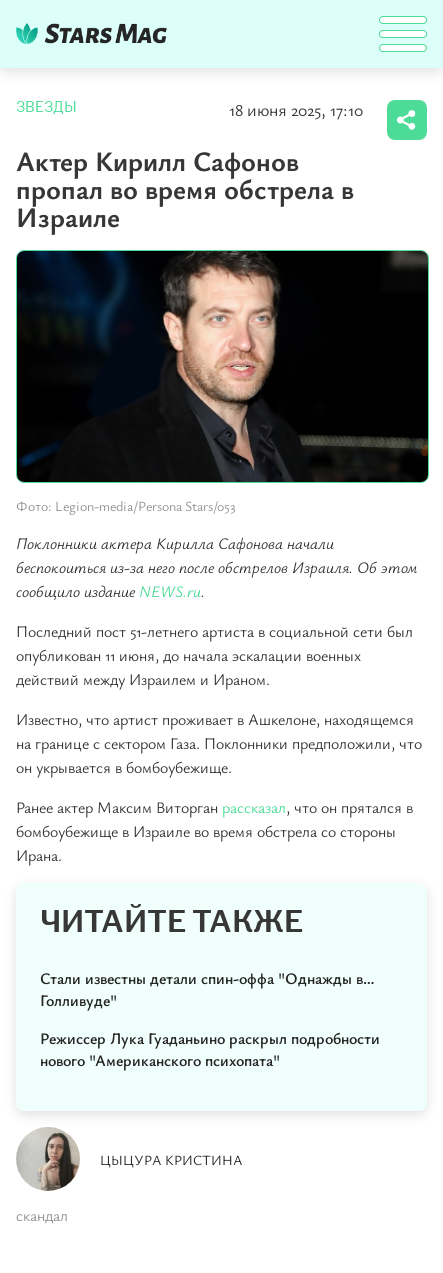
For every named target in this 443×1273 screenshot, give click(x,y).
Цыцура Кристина (171, 1159)
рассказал (254, 807)
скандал (42, 1215)
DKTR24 (96, 33)
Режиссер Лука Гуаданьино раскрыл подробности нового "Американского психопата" (210, 1049)
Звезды (46, 107)
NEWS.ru (170, 591)
